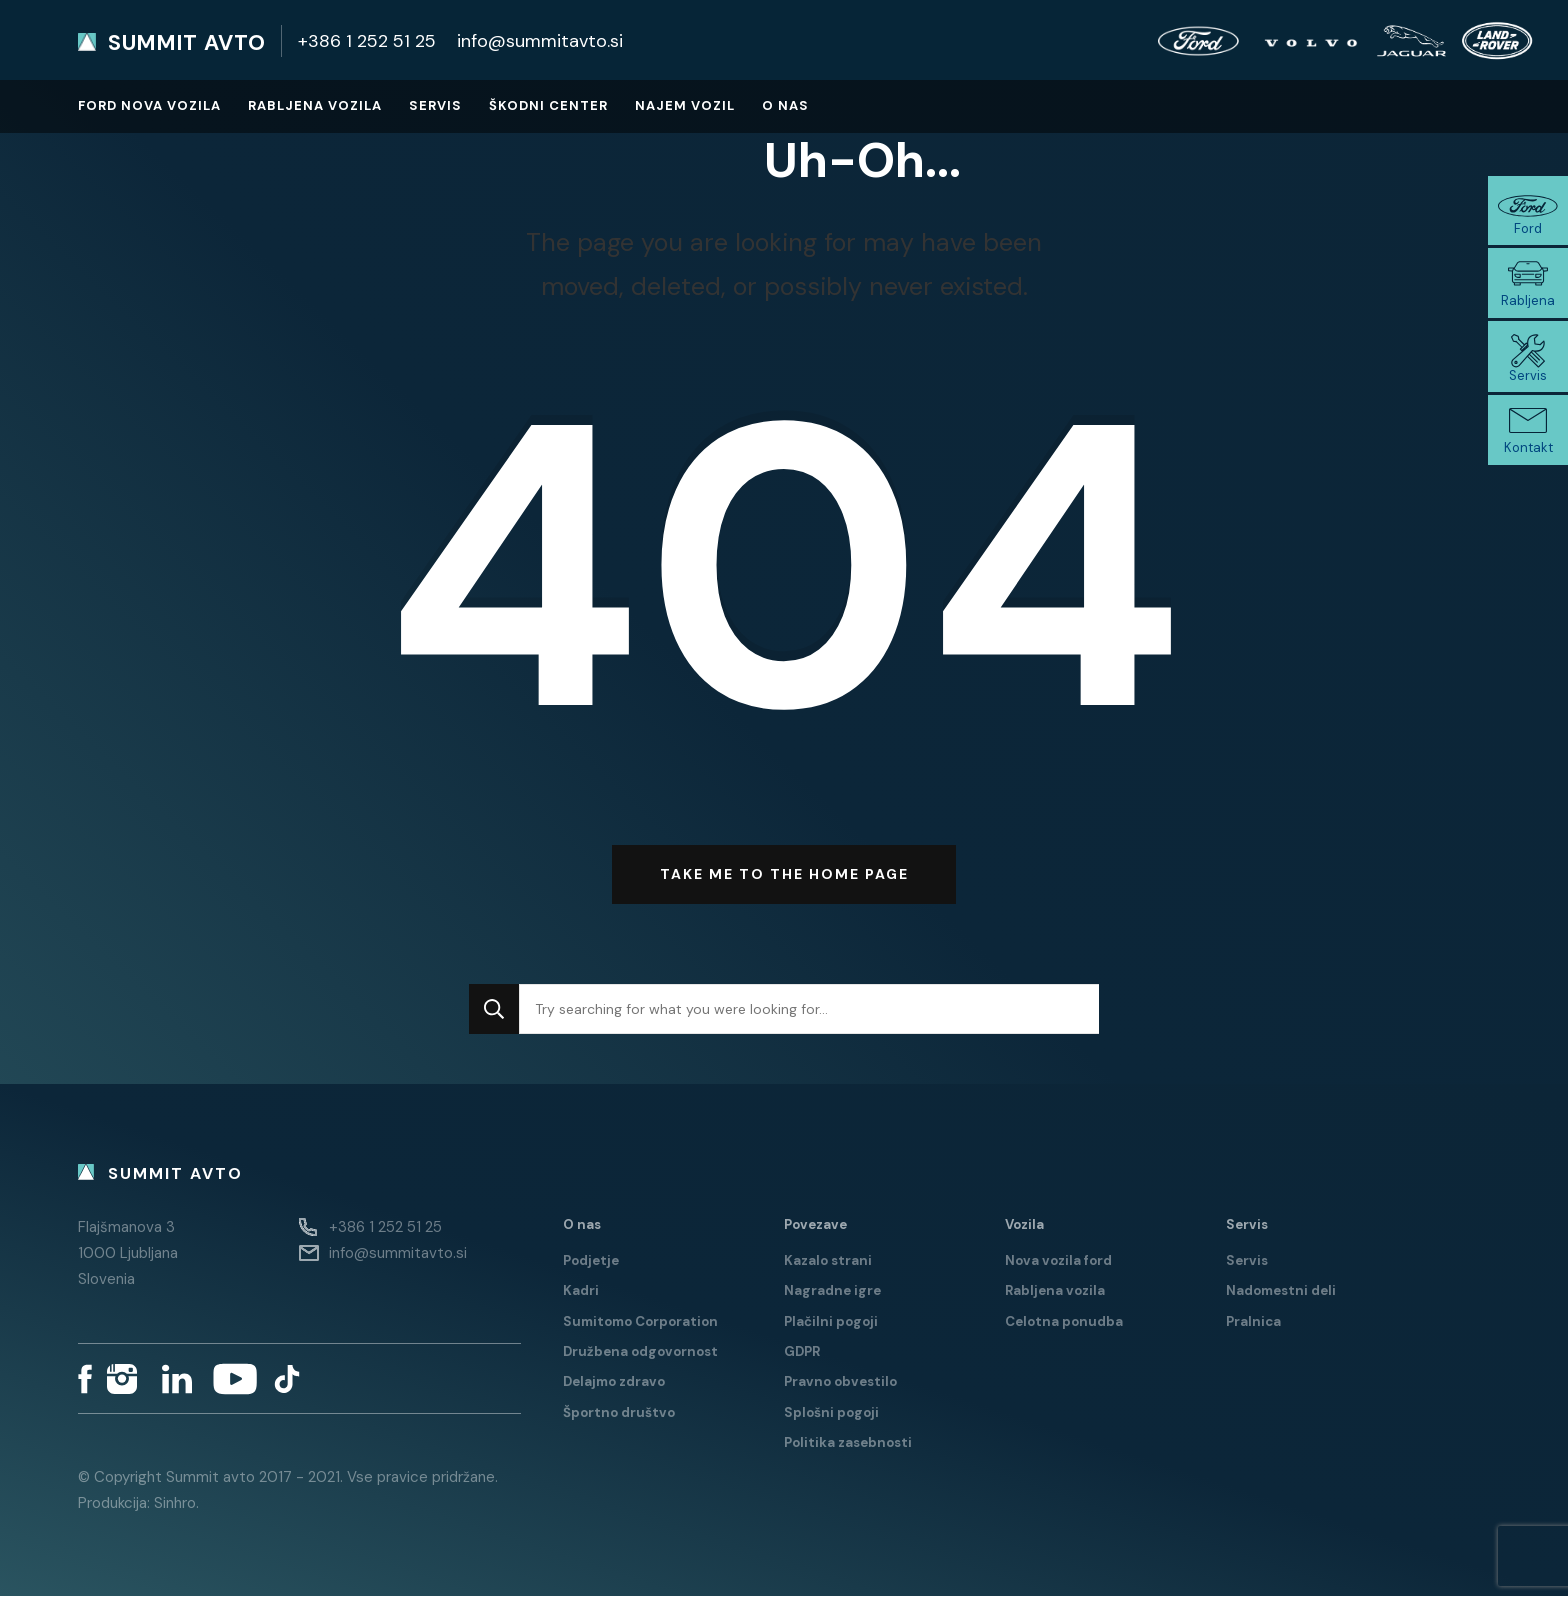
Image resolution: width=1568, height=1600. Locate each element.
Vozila (1024, 1227)
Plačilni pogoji (831, 1324)
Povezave (815, 1227)
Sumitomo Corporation (640, 1324)
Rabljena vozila (315, 105)
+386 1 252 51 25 (367, 41)
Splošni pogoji (831, 1415)
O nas (785, 105)
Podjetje (591, 1263)
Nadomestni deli (1281, 1294)
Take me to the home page (784, 878)
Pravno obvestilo (840, 1385)
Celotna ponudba (1064, 1324)
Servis (435, 105)
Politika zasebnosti (848, 1445)
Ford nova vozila (149, 105)
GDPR (802, 1354)
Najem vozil (685, 105)
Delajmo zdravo (614, 1385)
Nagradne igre (832, 1294)
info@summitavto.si (540, 41)
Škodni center (548, 105)
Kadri (581, 1294)
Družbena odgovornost (640, 1354)
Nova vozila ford (1058, 1263)
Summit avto (187, 43)
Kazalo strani (828, 1263)
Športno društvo (619, 1415)
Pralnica (1253, 1324)
